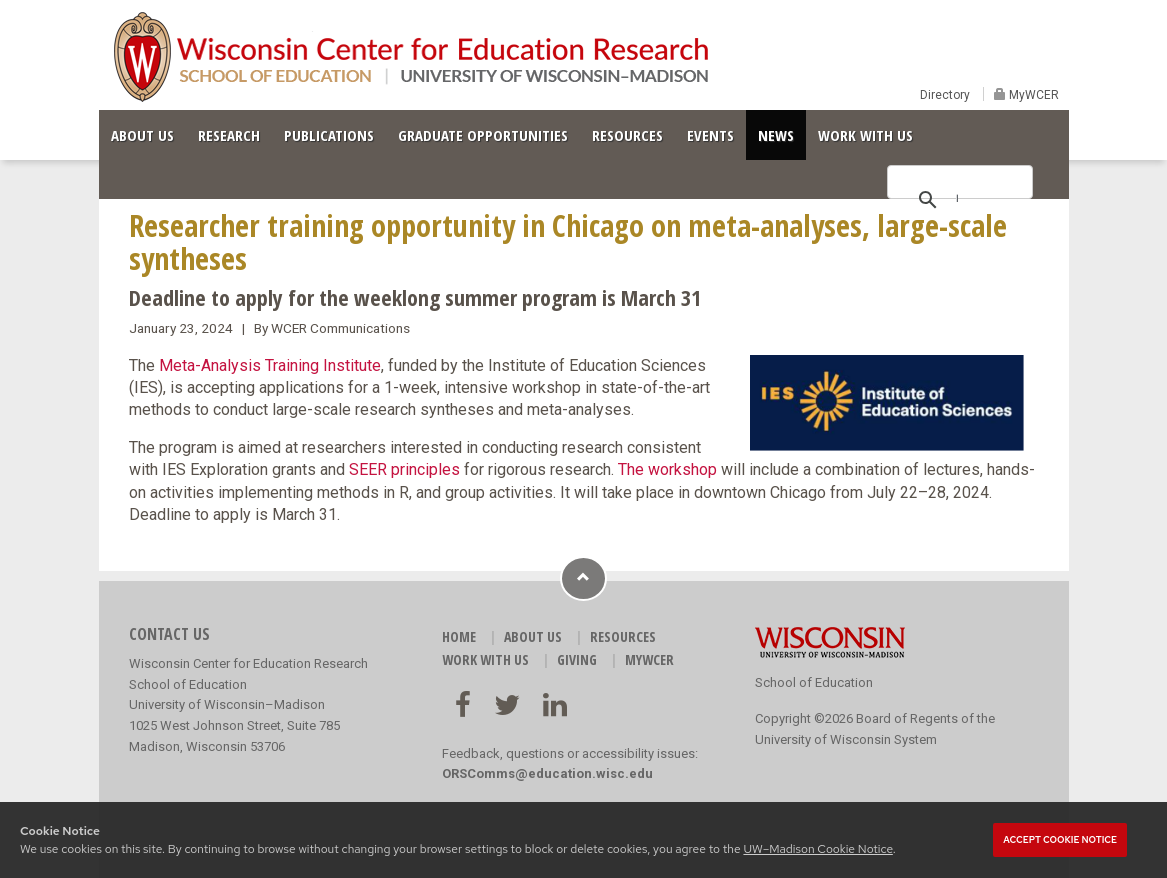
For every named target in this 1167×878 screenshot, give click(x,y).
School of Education (814, 682)
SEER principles (404, 469)
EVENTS (710, 135)
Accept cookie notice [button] (1060, 840)
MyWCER (1032, 95)
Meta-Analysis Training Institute (270, 365)
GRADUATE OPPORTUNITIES (483, 135)
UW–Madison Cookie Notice (817, 849)
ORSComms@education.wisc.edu (547, 773)
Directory (945, 95)
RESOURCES (627, 135)
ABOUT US (142, 135)
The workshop (667, 469)
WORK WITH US (865, 135)
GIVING (577, 659)
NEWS (776, 135)
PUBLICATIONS (329, 135)
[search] (957, 198)
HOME (459, 636)
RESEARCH (229, 135)
